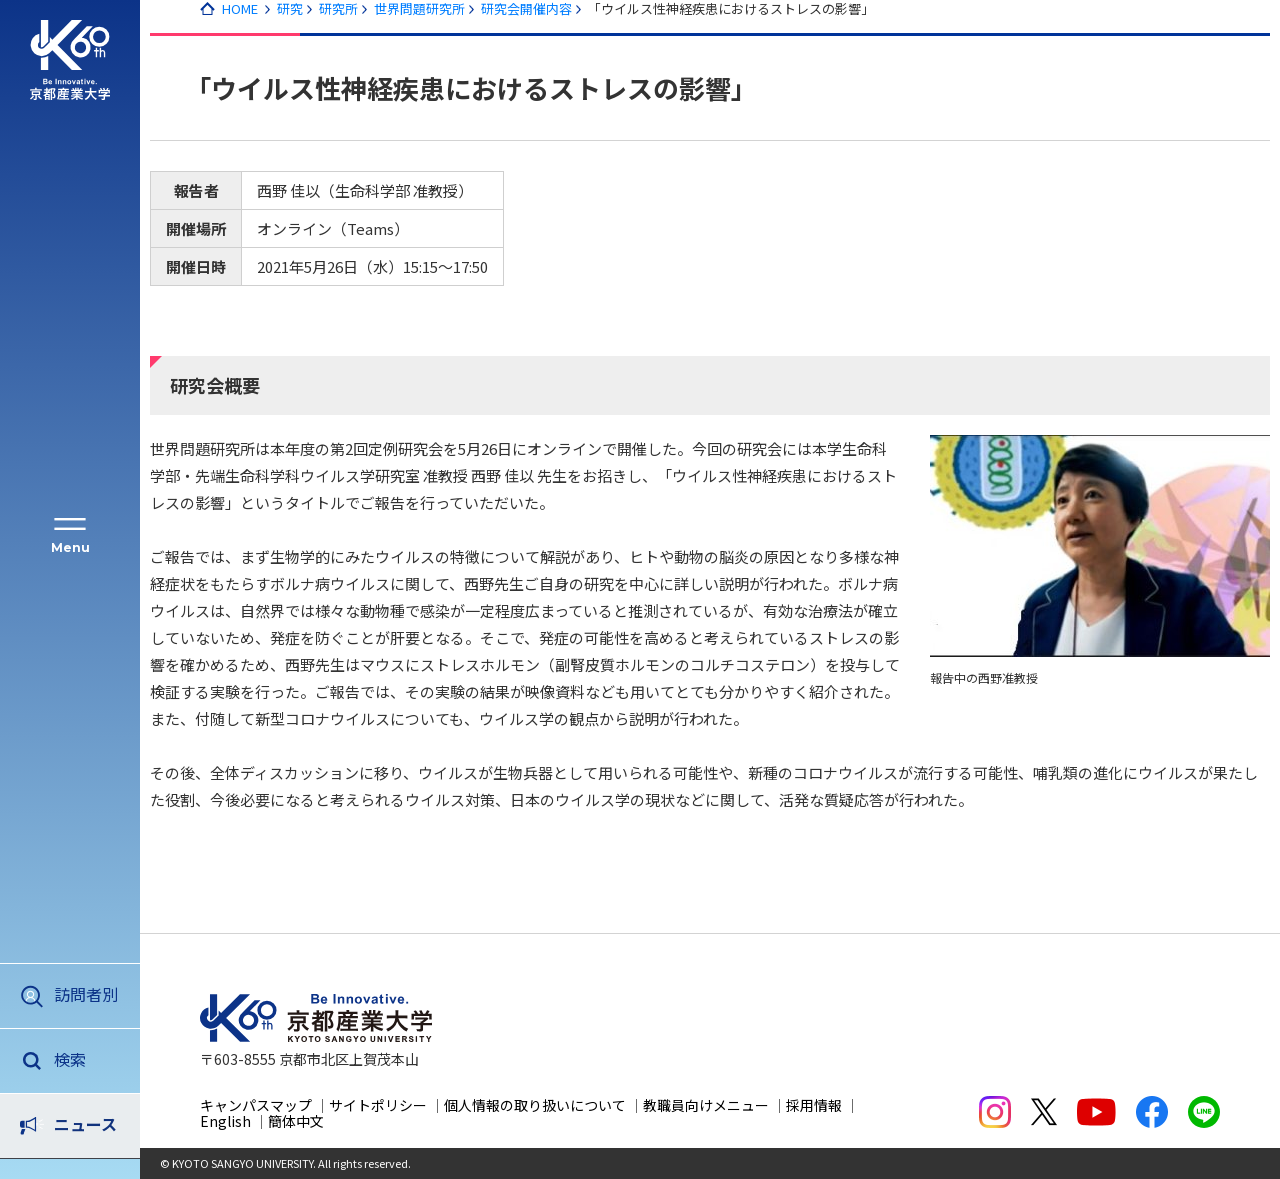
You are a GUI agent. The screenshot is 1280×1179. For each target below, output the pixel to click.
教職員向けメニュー (706, 1105)
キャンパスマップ (256, 1105)
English (225, 1121)
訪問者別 (86, 994)
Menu (70, 547)
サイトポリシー (378, 1105)
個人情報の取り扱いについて (535, 1105)
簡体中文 (296, 1121)
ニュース (85, 1059)
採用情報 (814, 1105)
